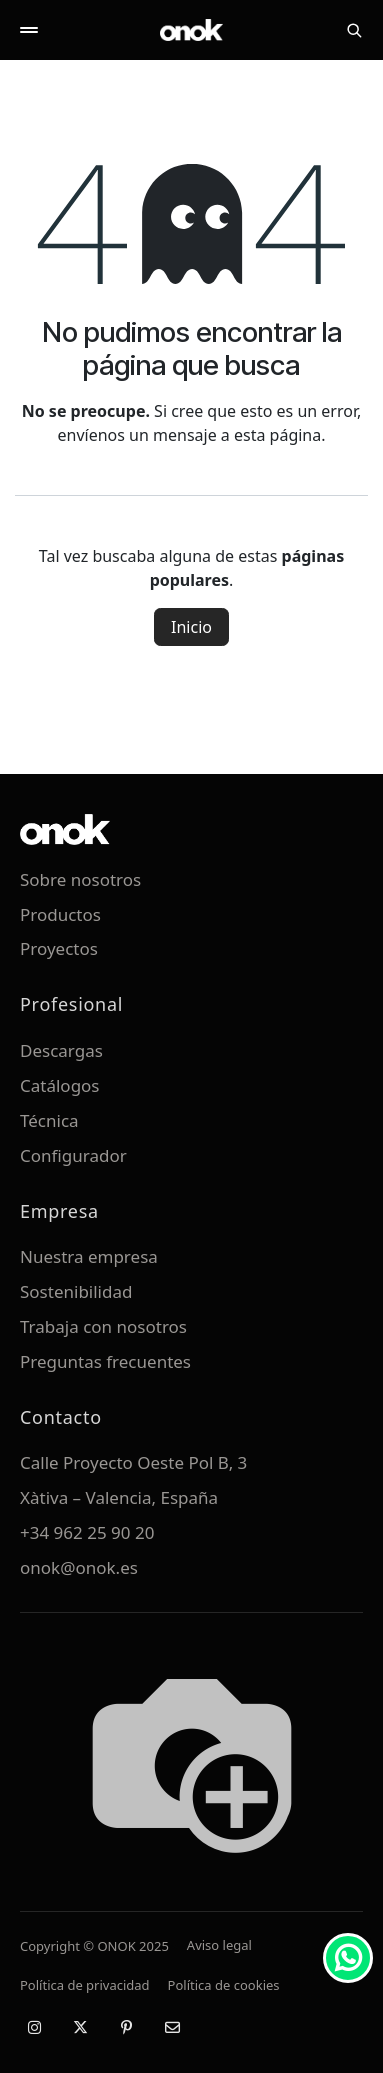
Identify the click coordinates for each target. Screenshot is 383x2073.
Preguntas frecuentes (105, 1361)
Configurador (73, 1155)
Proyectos (59, 948)
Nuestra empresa (89, 1256)
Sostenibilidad (76, 1291)
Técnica (49, 1120)
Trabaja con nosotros (103, 1326)
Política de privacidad (85, 1985)
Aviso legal (219, 1945)
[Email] (172, 2027)
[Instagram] (34, 2027)
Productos (60, 914)
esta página (277, 435)
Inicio (191, 627)
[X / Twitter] (80, 2027)
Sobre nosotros (80, 879)
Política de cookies (224, 1985)
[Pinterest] (126, 2027)
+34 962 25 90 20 (87, 1532)
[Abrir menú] (29, 30)
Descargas (61, 1050)
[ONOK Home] (192, 30)
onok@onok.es (79, 1567)
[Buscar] (354, 30)
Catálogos (60, 1085)
